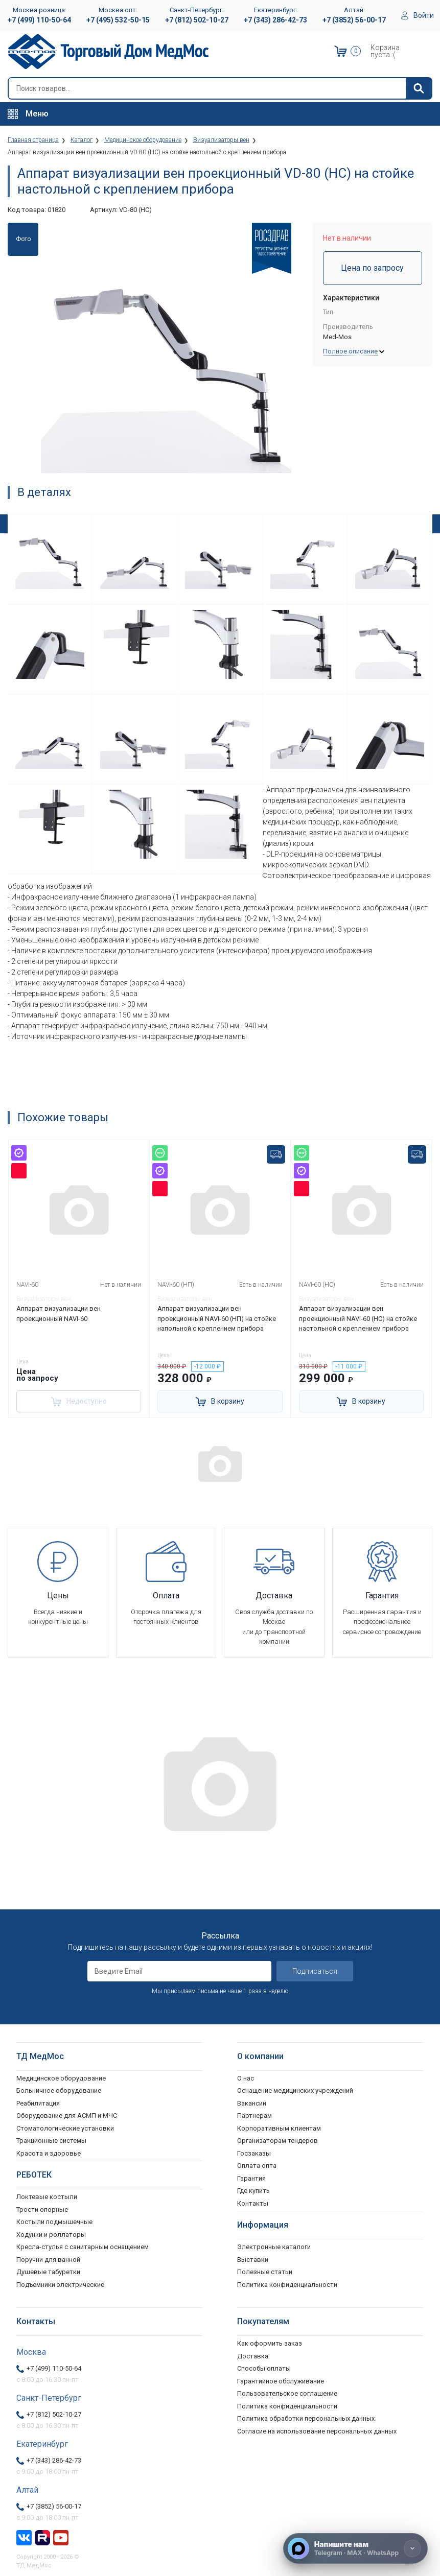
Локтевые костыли (46, 2195)
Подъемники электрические (60, 2283)
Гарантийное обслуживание (280, 2379)
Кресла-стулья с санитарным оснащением (82, 2245)
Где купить (253, 2189)
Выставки (252, 2258)
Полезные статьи (264, 2270)
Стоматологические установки (65, 2127)
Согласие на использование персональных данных (317, 2429)
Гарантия (251, 2177)
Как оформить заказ (269, 2342)
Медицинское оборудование (61, 2077)
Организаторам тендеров (277, 2139)
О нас (245, 2077)
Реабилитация (38, 2102)
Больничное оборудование (58, 2089)
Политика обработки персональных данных (306, 2417)
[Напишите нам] (355, 2548)
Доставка (252, 2354)
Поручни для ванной (48, 2258)
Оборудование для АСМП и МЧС (66, 2114)
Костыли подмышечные (54, 2220)
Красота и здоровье (48, 2152)
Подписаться (314, 1970)
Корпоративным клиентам (279, 2127)
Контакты (252, 2202)
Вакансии (251, 2102)
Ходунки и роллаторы (51, 2233)
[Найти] (418, 88)
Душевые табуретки (48, 2270)
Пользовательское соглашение (287, 2392)
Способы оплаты (264, 2367)
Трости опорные (42, 2208)
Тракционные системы (51, 2139)
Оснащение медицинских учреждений (295, 2089)
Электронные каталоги (274, 2245)
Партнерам (254, 2114)
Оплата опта (256, 2164)
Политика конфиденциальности (287, 2404)
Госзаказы (254, 2152)
